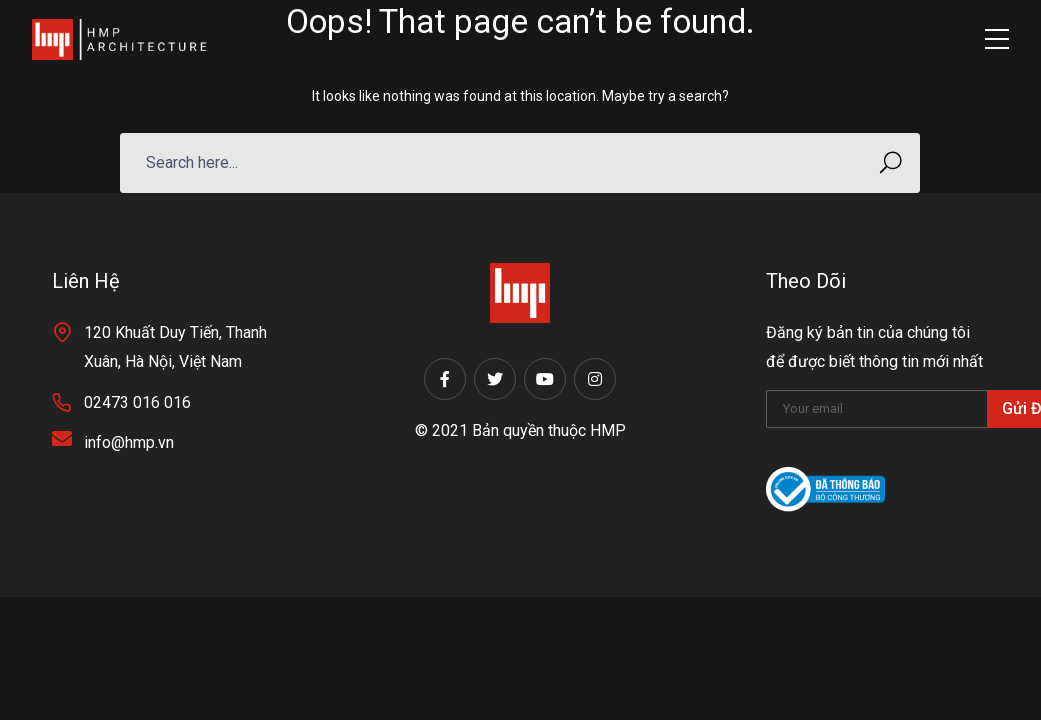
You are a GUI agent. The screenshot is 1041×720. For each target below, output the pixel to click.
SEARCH (884, 162)
